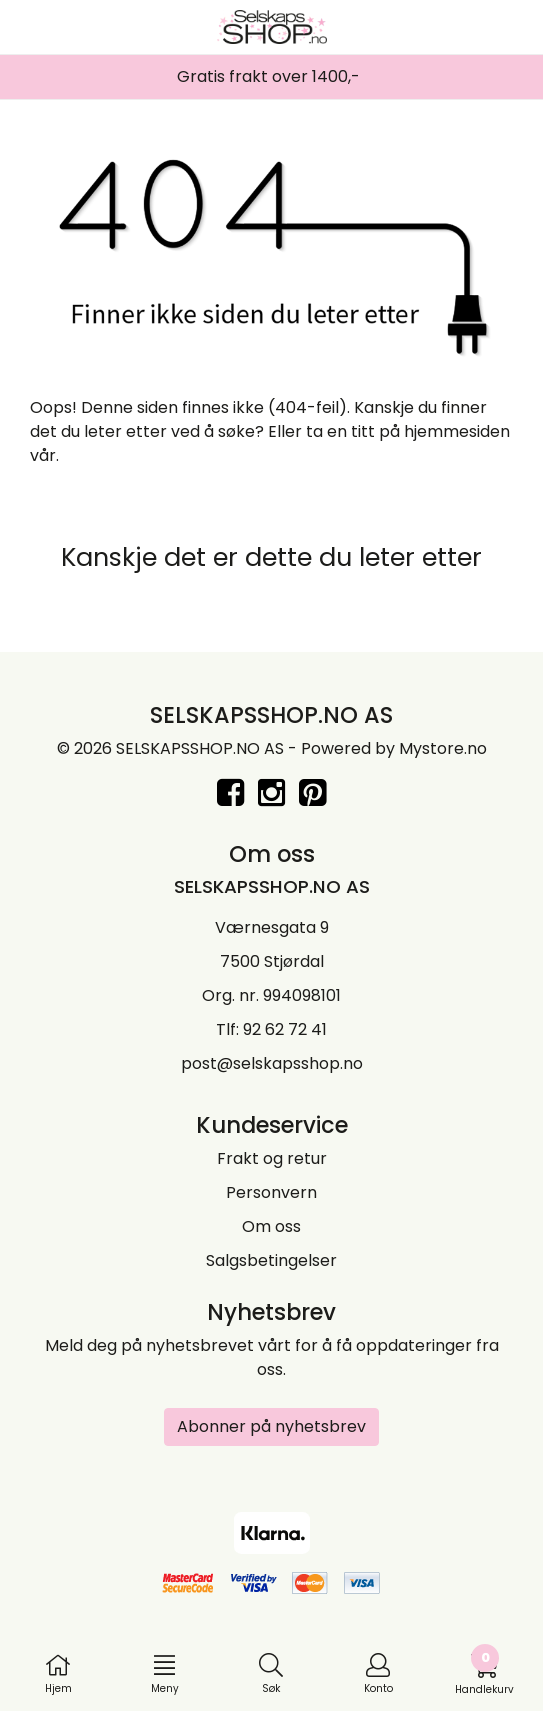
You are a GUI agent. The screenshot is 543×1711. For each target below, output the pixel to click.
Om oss (271, 1226)
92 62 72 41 (285, 1029)
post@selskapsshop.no (272, 1063)
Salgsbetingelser (271, 1260)
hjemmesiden (457, 431)
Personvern (271, 1192)
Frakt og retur (272, 1158)
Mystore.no (443, 748)
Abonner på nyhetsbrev (271, 1426)
